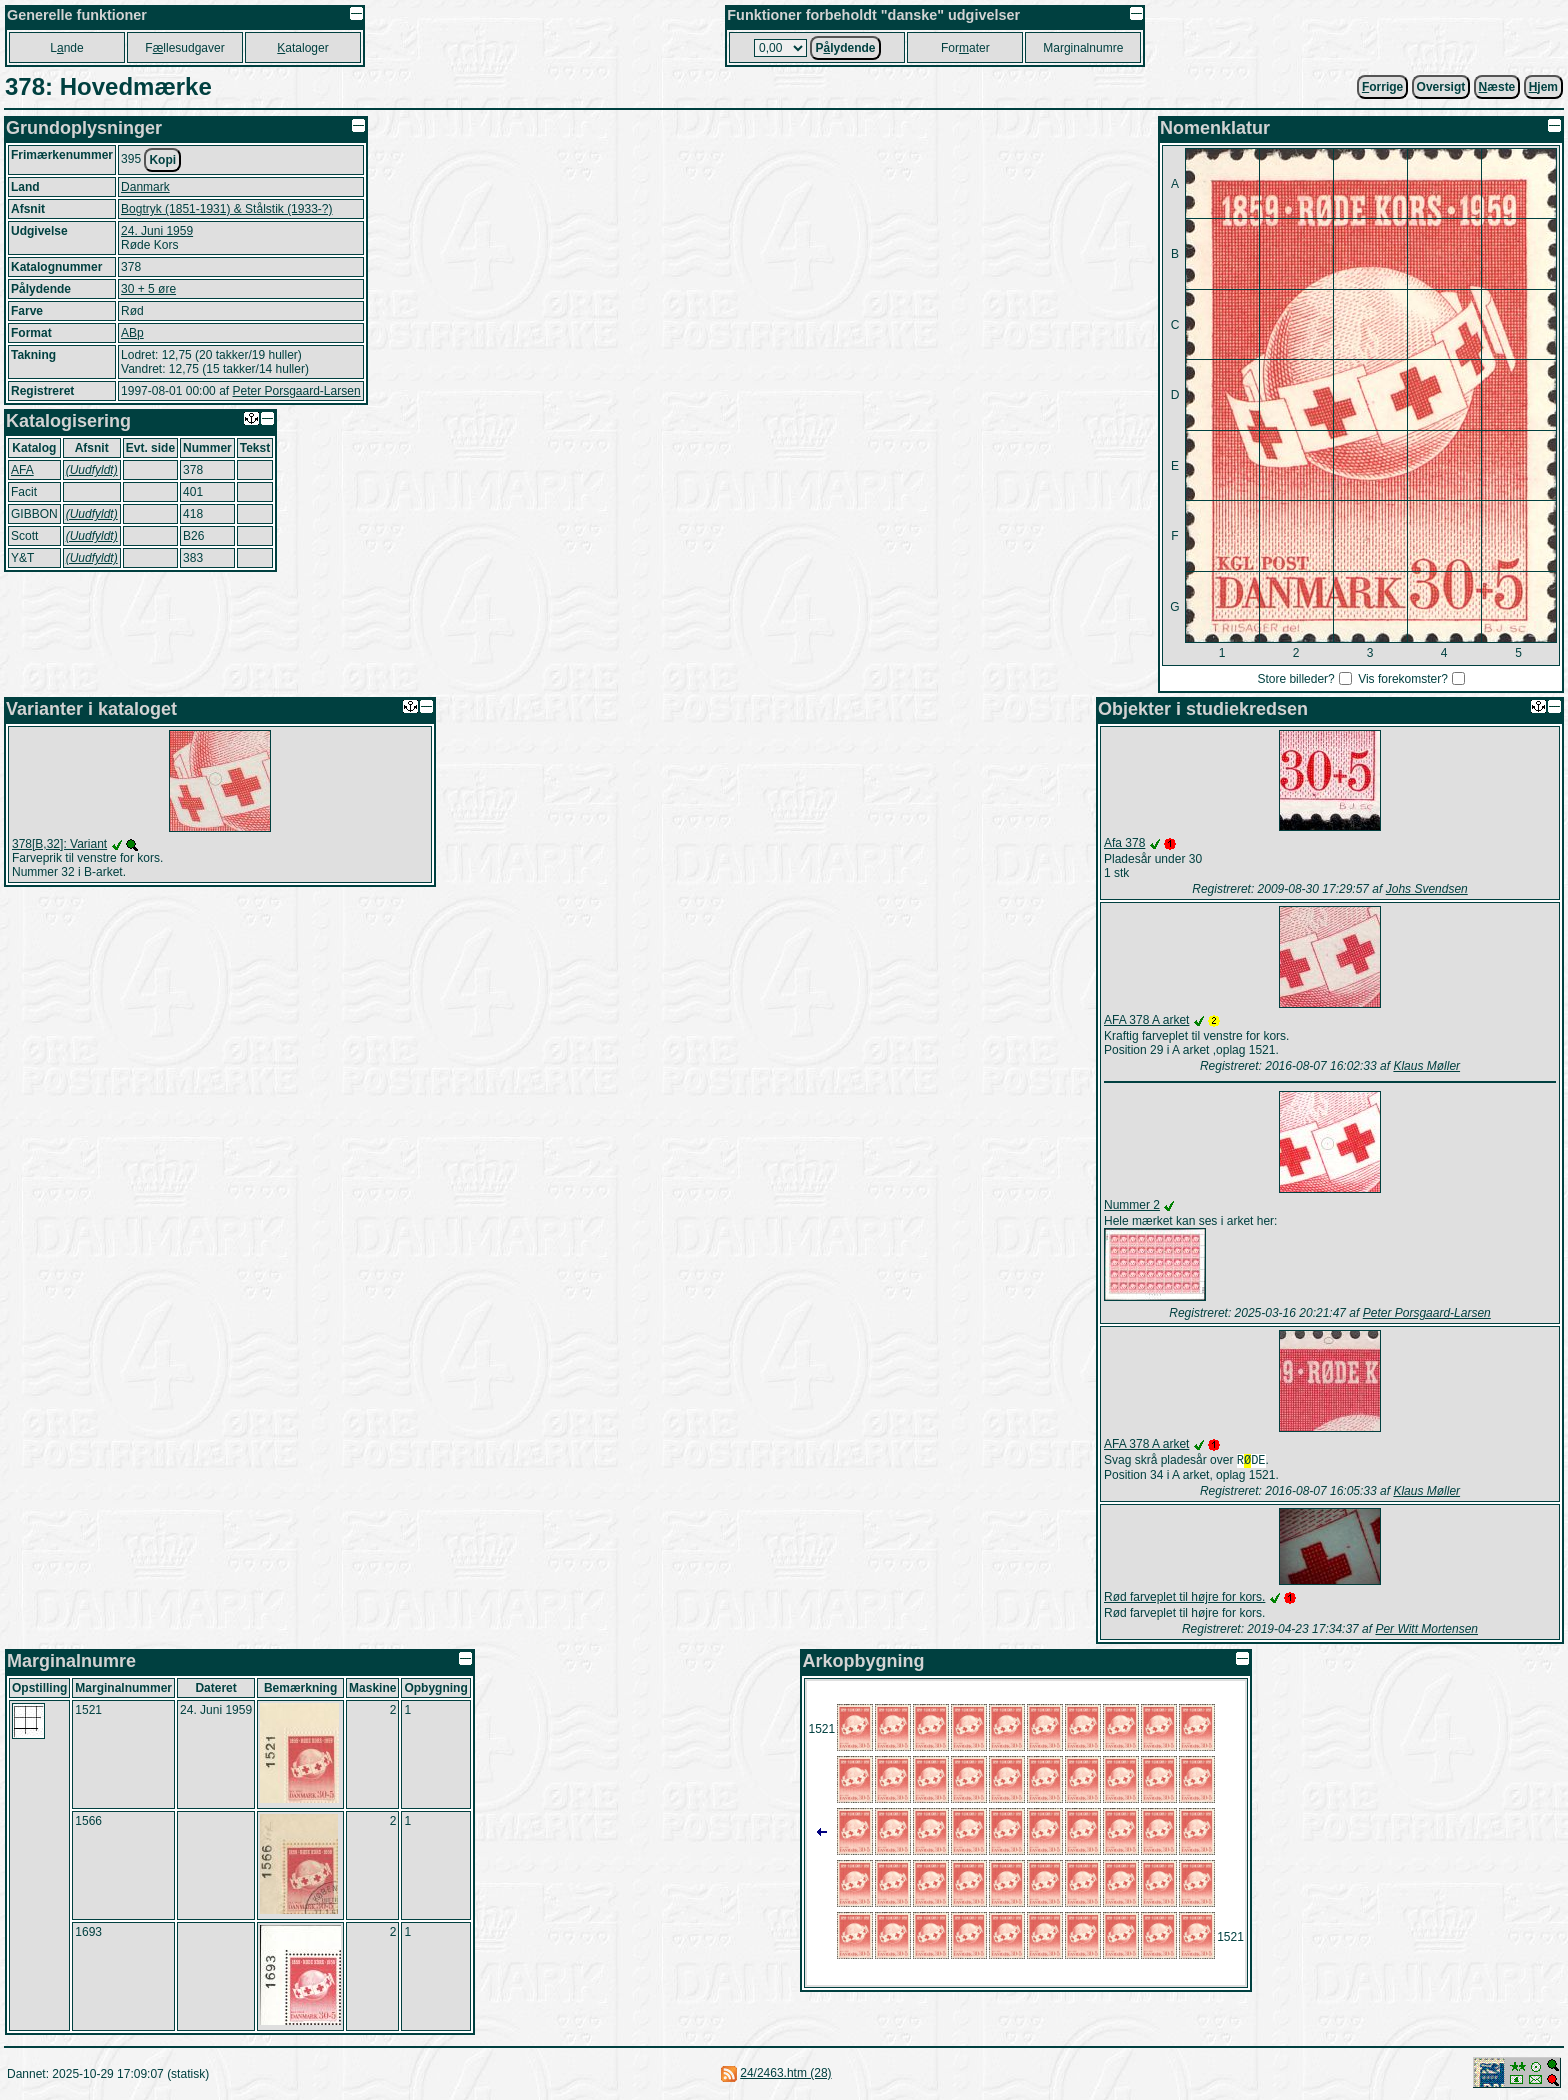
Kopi (162, 160)
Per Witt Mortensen (1426, 1631)
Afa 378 (1124, 843)
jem (1543, 87)
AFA (22, 470)
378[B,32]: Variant (59, 844)
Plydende (845, 48)
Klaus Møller (1426, 1066)
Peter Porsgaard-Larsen (296, 391)
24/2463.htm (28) (785, 2075)
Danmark (145, 187)
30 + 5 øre (148, 289)
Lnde (66, 48)
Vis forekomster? (1403, 679)
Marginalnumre (1083, 48)
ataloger (302, 48)
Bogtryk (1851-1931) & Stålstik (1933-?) (226, 209)
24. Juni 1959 (157, 231)
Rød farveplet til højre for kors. (1184, 1599)
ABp (132, 333)
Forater (965, 48)
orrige (1382, 87)
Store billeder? (1295, 679)
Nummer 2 (1132, 1205)
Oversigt (1441, 87)
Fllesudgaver (184, 48)
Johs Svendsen (1427, 889)
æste (1497, 87)
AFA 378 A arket (1146, 1020)
